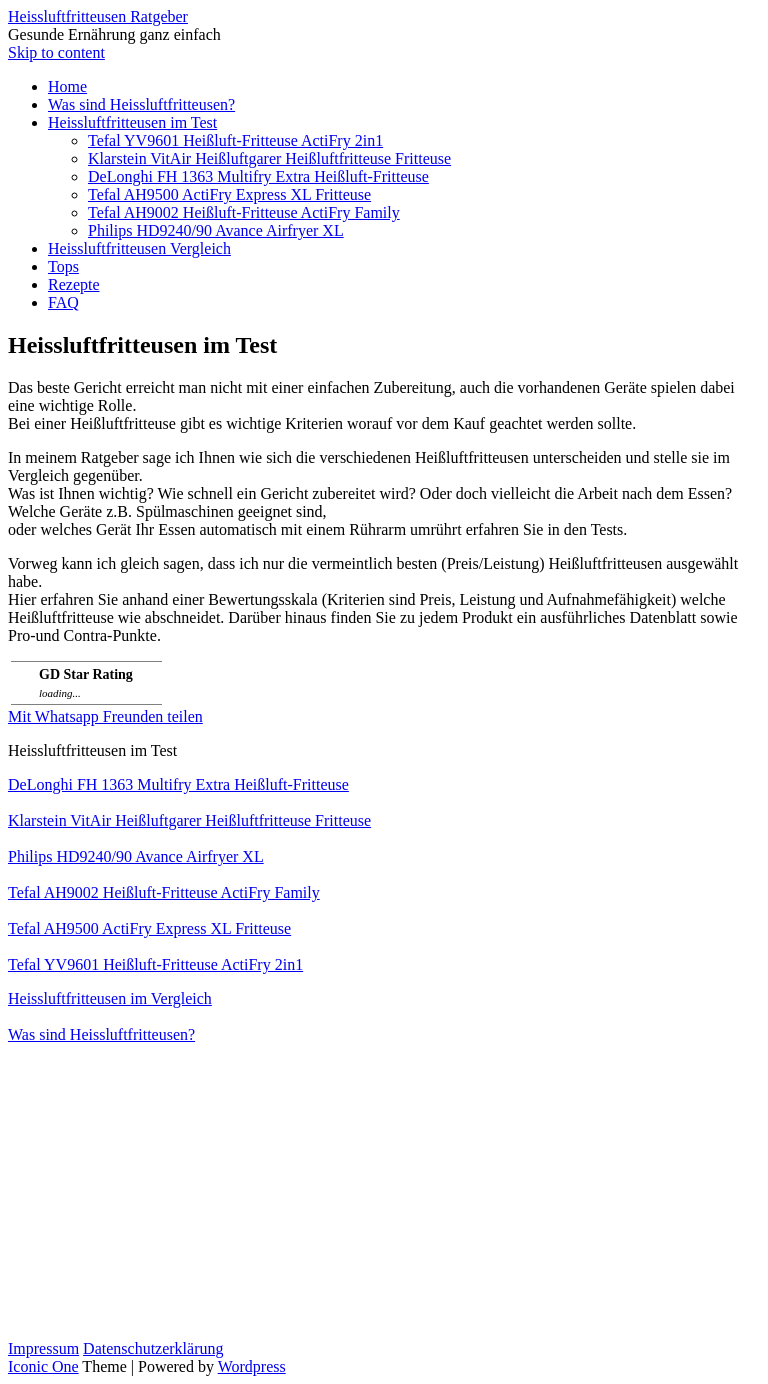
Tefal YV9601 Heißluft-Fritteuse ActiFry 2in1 (235, 140)
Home (67, 86)
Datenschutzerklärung (153, 1348)
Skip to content (56, 52)
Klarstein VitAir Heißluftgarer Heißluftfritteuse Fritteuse (269, 158)
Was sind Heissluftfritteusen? (141, 104)
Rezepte (74, 284)
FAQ (63, 302)
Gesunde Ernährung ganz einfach (114, 34)
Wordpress (252, 1366)
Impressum (43, 1348)
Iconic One (43, 1366)
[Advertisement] (384, 1200)
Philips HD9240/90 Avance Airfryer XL (216, 230)
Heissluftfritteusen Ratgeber (98, 16)
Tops (63, 266)
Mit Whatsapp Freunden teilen (105, 716)
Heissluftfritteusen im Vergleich (110, 998)
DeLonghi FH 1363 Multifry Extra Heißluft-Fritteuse (258, 176)
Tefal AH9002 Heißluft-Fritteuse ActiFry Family (244, 212)
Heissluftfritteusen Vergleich (139, 248)
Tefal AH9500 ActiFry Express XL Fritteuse (229, 194)
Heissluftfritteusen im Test (132, 122)
